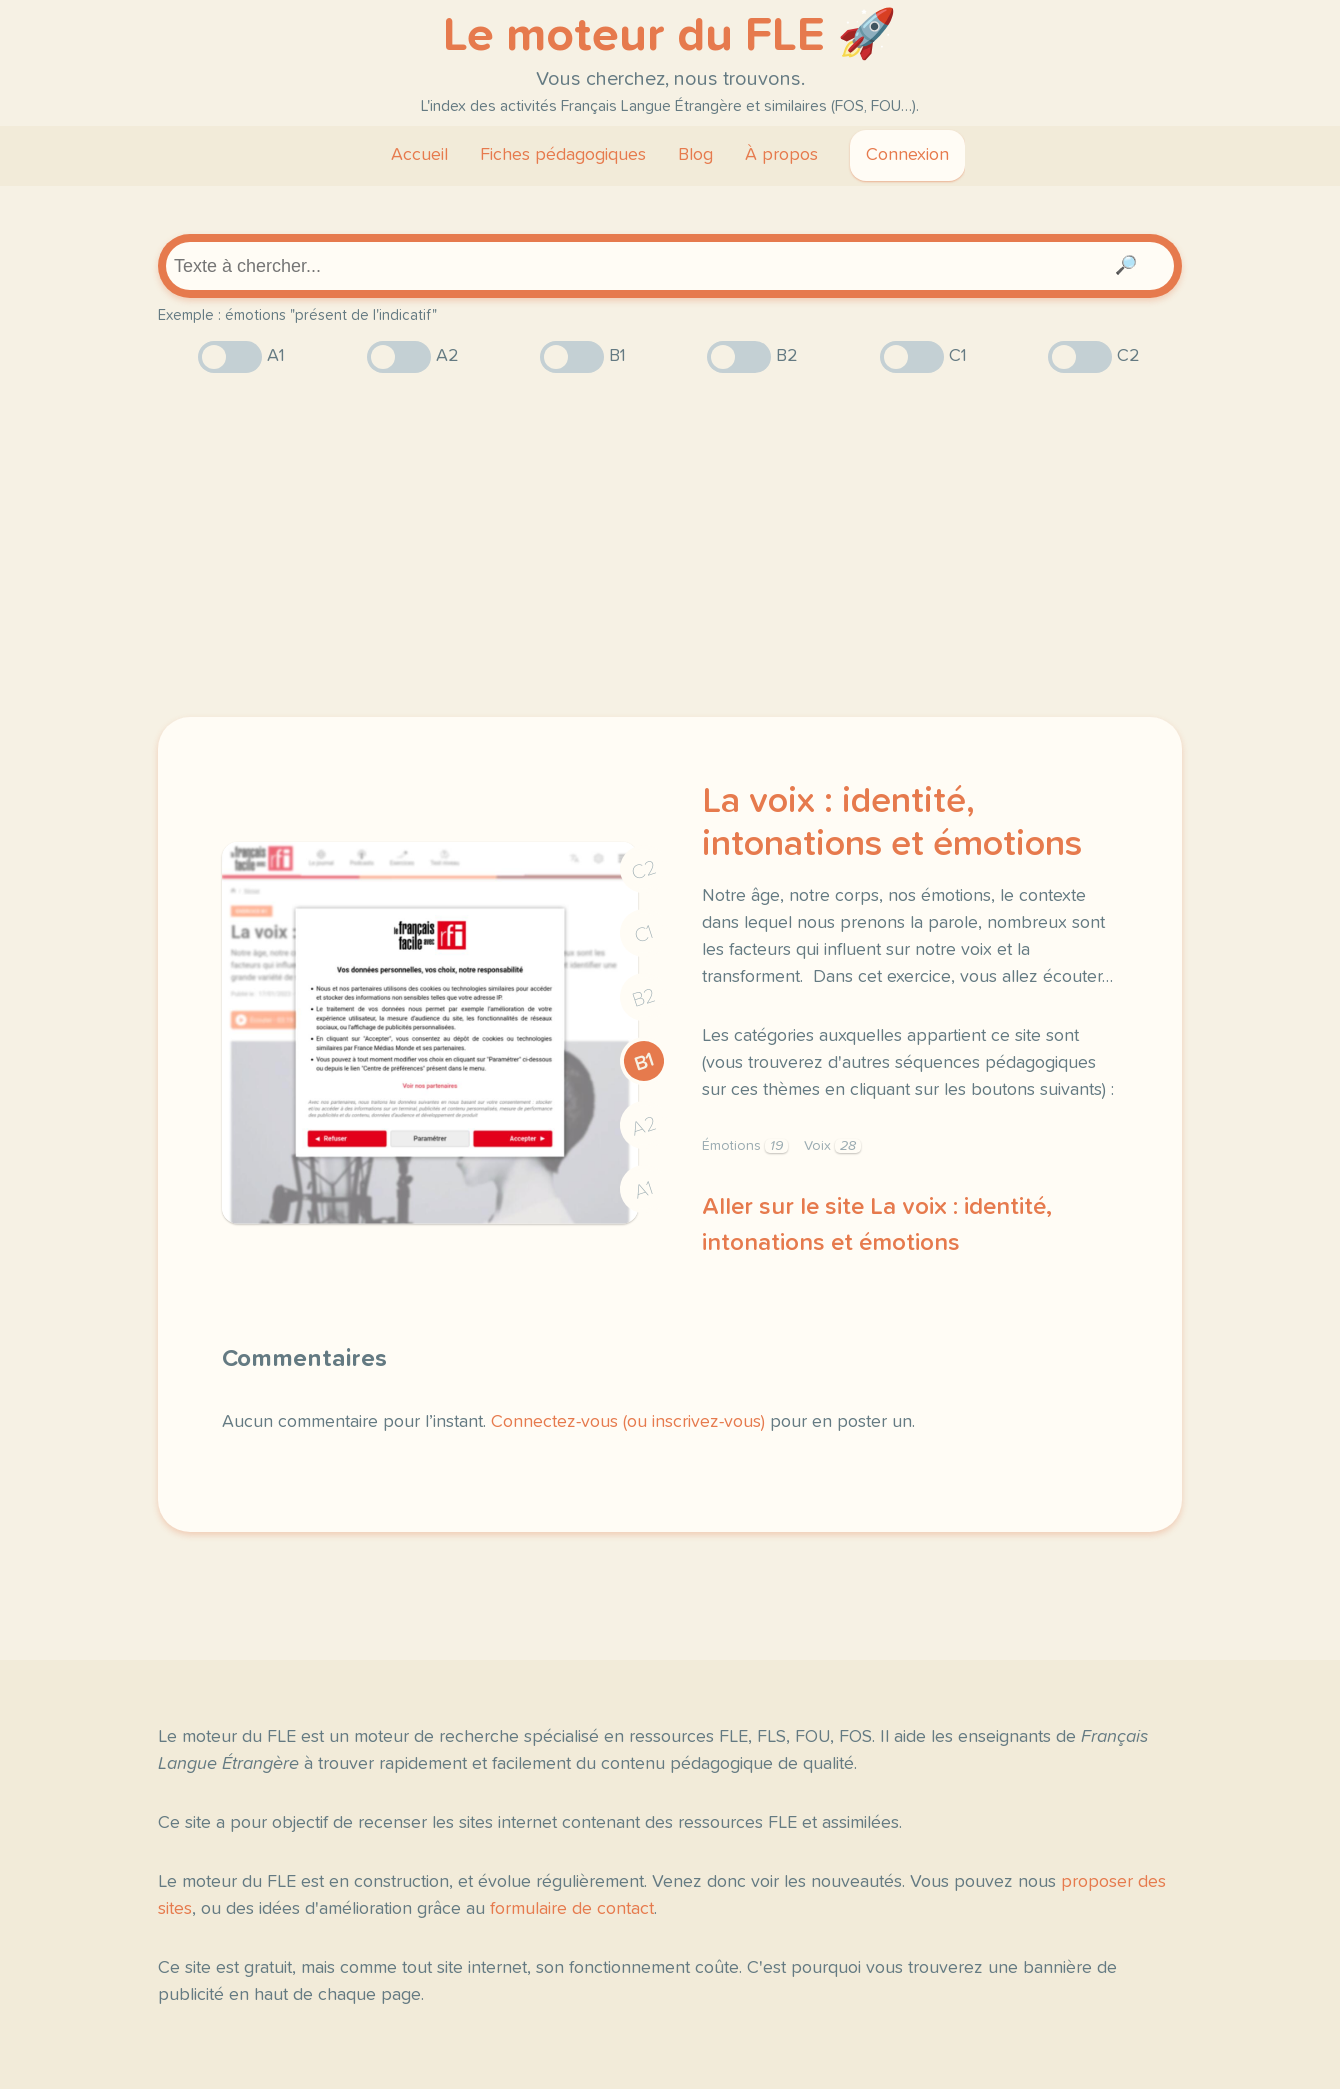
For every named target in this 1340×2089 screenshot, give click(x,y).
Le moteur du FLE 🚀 (670, 36)
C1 (644, 934)
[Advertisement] (670, 545)
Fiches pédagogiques (563, 155)
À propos (781, 155)
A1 (644, 1190)
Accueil (419, 155)
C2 (644, 870)
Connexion (907, 155)
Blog (695, 155)
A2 (644, 1126)
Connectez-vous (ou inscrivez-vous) (628, 1422)
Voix (832, 1146)
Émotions (745, 1146)
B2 (644, 998)
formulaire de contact (572, 1909)
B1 (644, 1062)
